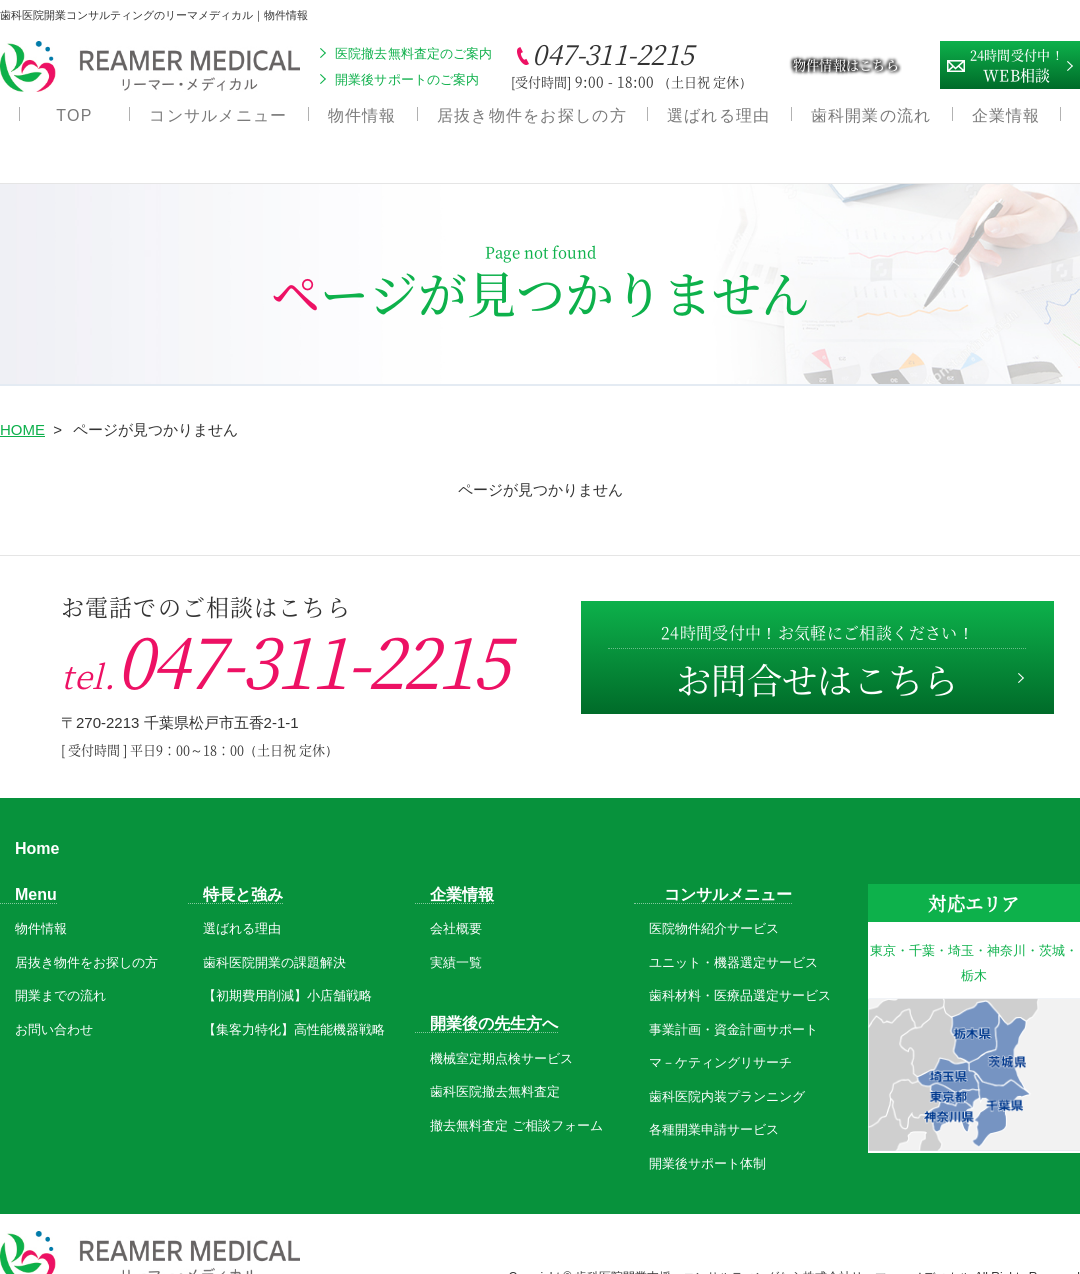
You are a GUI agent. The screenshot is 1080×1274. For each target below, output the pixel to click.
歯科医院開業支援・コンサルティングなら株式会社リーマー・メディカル (774, 1248)
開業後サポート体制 (707, 1135)
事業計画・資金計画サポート (733, 1001)
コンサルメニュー (218, 120)
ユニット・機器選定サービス (733, 934)
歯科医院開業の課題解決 (274, 934)
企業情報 (1006, 120)
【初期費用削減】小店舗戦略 (287, 967)
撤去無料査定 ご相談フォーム (516, 1096)
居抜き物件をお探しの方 (532, 120)
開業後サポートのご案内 (407, 79)
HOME (22, 401)
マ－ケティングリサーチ (720, 1034)
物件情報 (362, 120)
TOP (74, 120)
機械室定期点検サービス (501, 1029)
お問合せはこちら (815, 636)
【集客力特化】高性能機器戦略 (294, 1001)
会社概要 (456, 900)
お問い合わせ (54, 1001)
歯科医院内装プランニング (727, 1068)
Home (37, 819)
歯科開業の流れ (871, 120)
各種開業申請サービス (714, 1101)
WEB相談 (1017, 63)
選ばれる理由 (719, 120)
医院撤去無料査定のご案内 (414, 53)
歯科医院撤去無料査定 (495, 1063)
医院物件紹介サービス (714, 900)
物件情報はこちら (846, 64)
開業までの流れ (60, 967)
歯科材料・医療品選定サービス (740, 967)
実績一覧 (456, 934)
